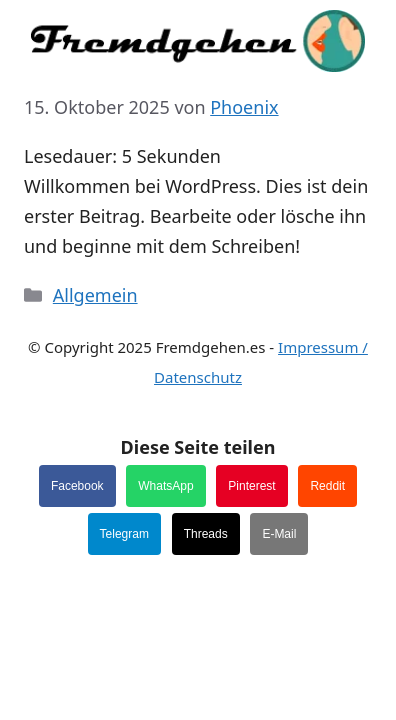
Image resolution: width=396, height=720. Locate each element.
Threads (206, 534)
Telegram (124, 534)
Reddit (327, 486)
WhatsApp (165, 486)
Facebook (77, 486)
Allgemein (95, 295)
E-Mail (279, 534)
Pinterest (251, 486)
